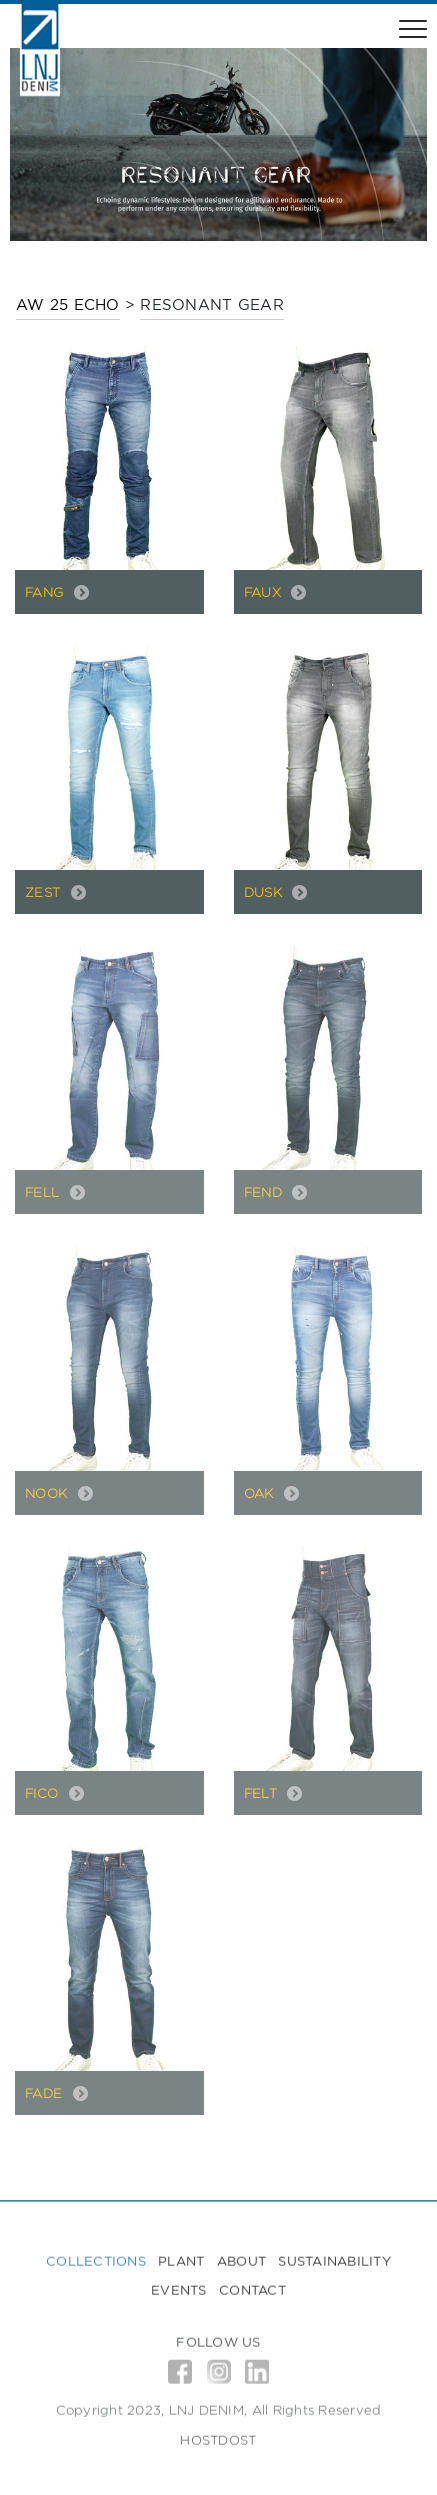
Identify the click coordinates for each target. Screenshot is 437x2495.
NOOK (48, 1493)
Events (179, 2295)
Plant (181, 2265)
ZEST (45, 892)
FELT (263, 1793)
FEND (265, 1192)
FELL (44, 1192)
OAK (261, 1493)
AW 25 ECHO (68, 304)
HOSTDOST (218, 2445)
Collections (96, 2265)
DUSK (265, 892)
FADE (46, 2093)
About (241, 2265)
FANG (46, 592)
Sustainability (334, 2265)
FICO (44, 1793)
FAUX (265, 592)
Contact (252, 2295)
